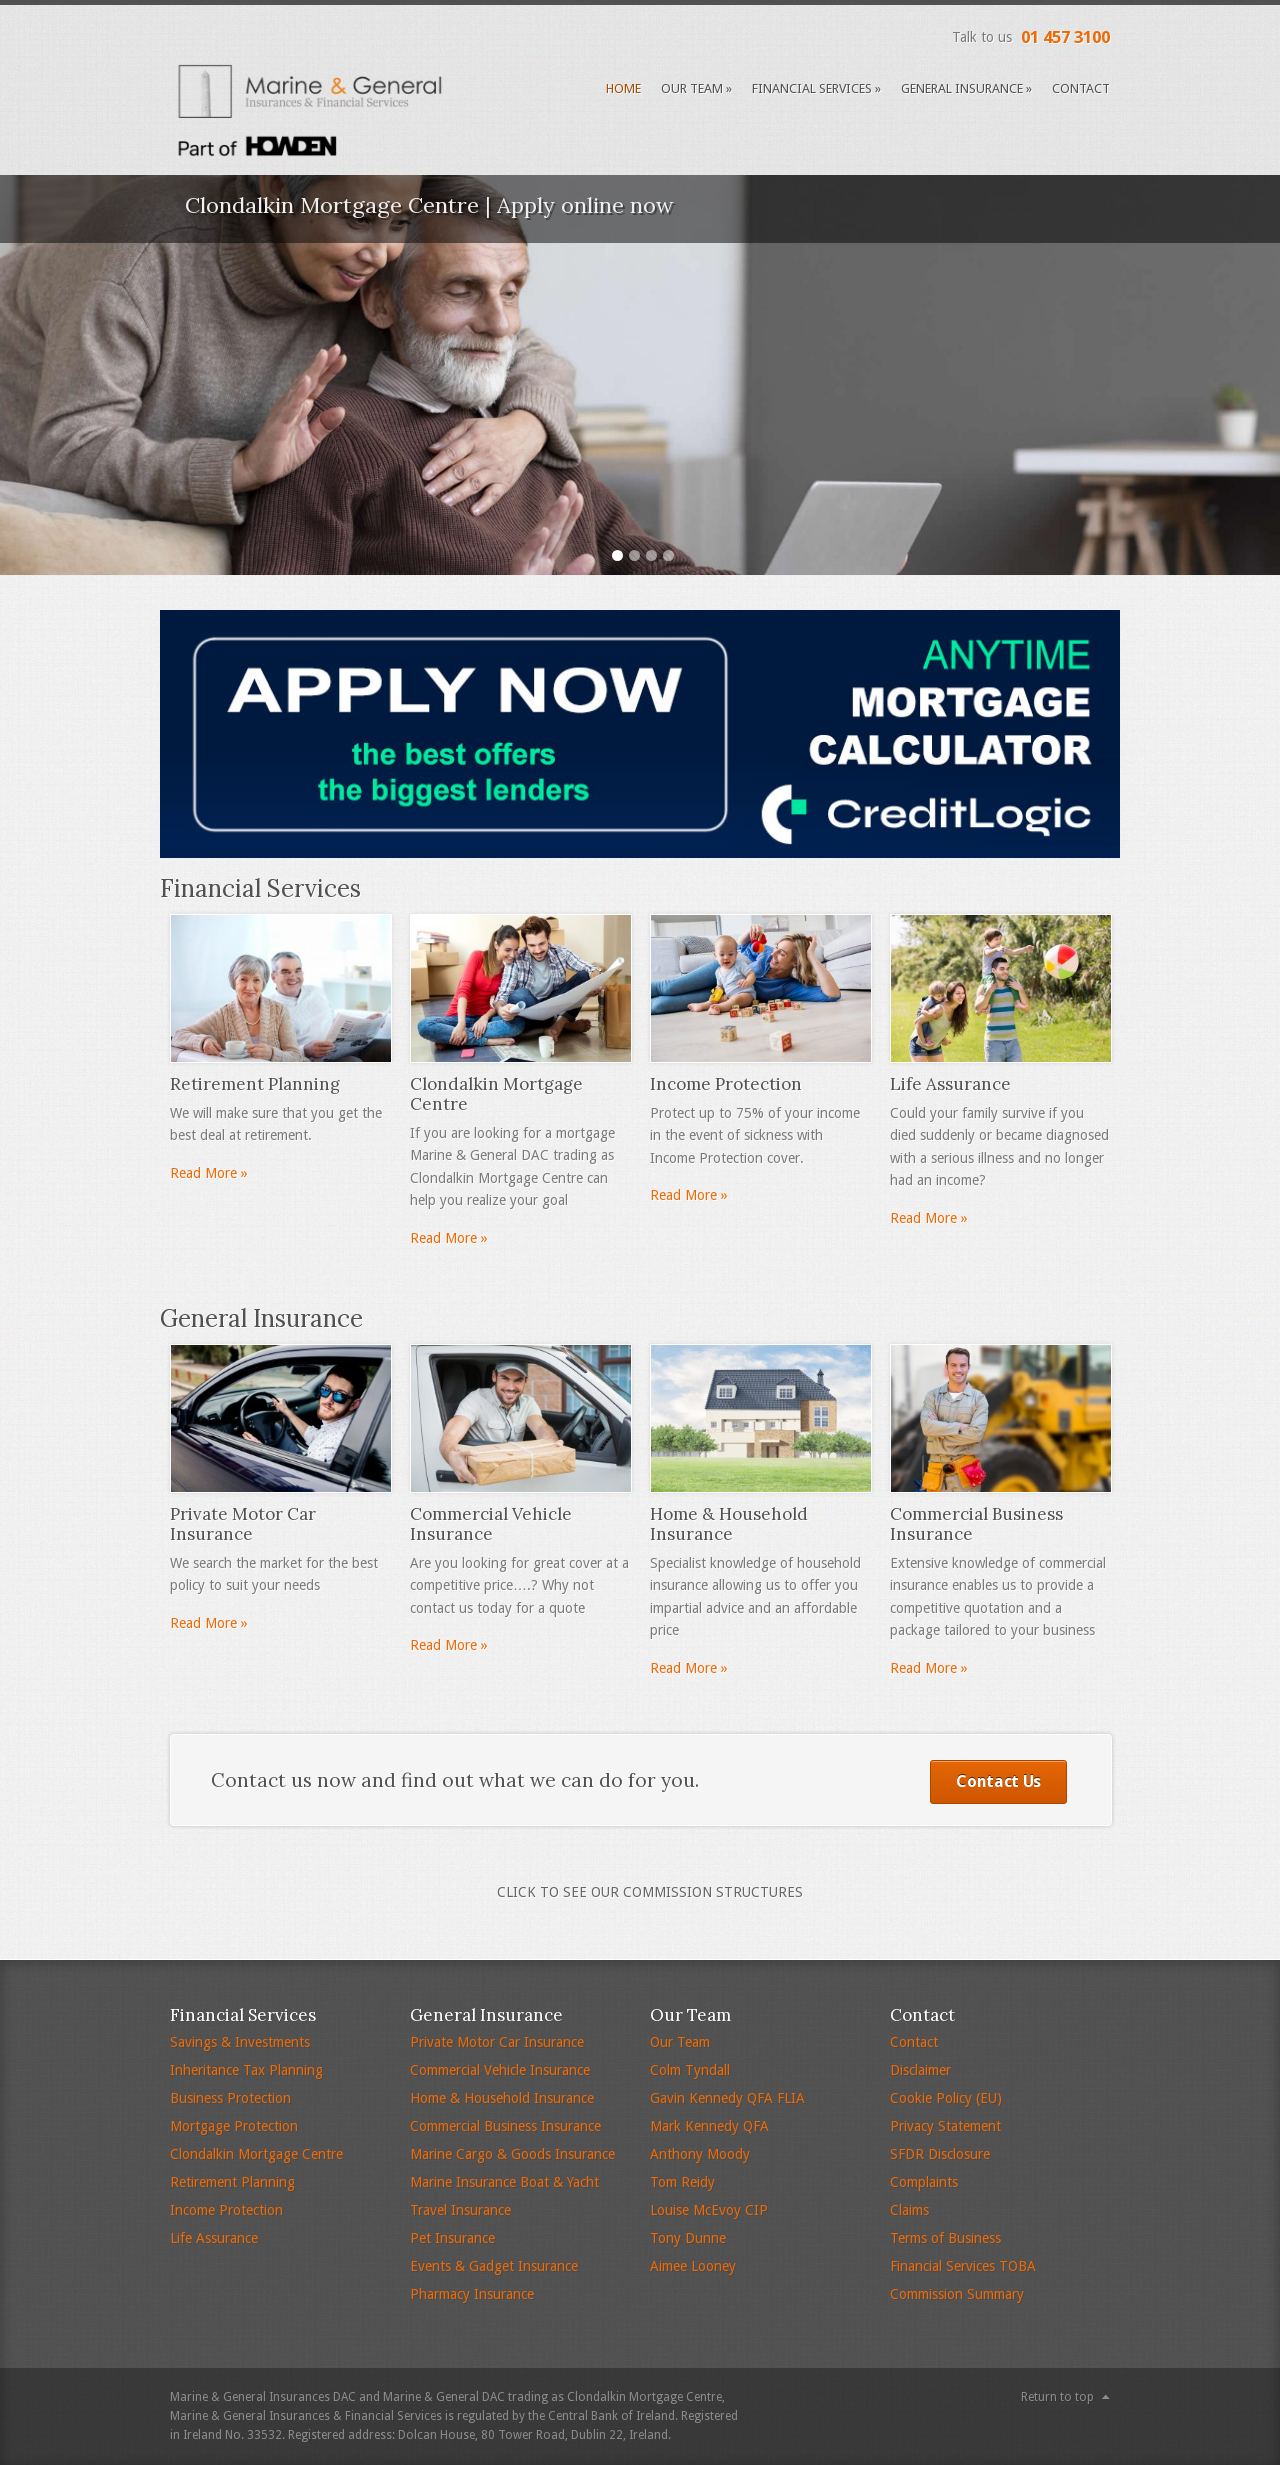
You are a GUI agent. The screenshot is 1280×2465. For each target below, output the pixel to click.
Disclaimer (920, 2070)
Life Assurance (214, 2238)
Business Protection (230, 2098)
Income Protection (226, 2210)
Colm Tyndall (690, 2070)
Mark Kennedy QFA (709, 2126)
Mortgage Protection (234, 2126)
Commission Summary (957, 2294)
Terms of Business (945, 2238)
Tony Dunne (688, 2238)
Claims (909, 2210)
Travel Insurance (460, 2210)
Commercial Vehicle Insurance (500, 2070)
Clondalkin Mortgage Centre (256, 2154)
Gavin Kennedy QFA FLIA (727, 2098)
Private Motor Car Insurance (497, 2042)
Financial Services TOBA (963, 2266)
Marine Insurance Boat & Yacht (504, 2182)
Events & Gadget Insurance (494, 2266)
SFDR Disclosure (940, 2154)
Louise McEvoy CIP (709, 2210)
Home (623, 88)
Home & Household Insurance (502, 2098)
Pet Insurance (452, 2238)
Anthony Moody (700, 2154)
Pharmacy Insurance (472, 2294)
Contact (1081, 88)
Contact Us (998, 1781)
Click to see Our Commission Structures (650, 1892)
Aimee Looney (693, 2266)
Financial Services (816, 88)
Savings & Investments (240, 2042)
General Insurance (966, 88)
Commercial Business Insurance (505, 2126)
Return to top (1057, 2397)
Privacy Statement (945, 2126)
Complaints (924, 2182)
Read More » (209, 1173)
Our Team (696, 88)
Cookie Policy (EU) (946, 2098)
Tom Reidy (682, 2182)
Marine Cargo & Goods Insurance (512, 2154)
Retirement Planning (232, 2182)
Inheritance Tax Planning (246, 2070)
